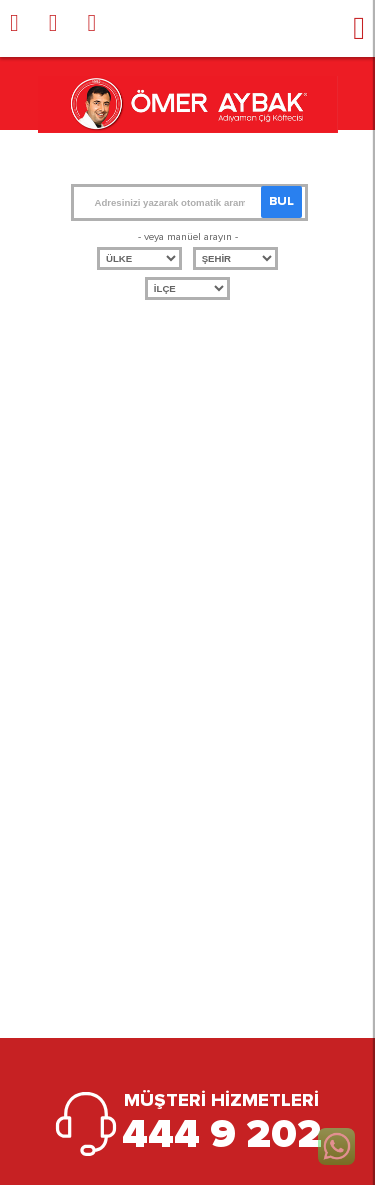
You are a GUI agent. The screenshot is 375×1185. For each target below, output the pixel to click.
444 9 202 (222, 1135)
